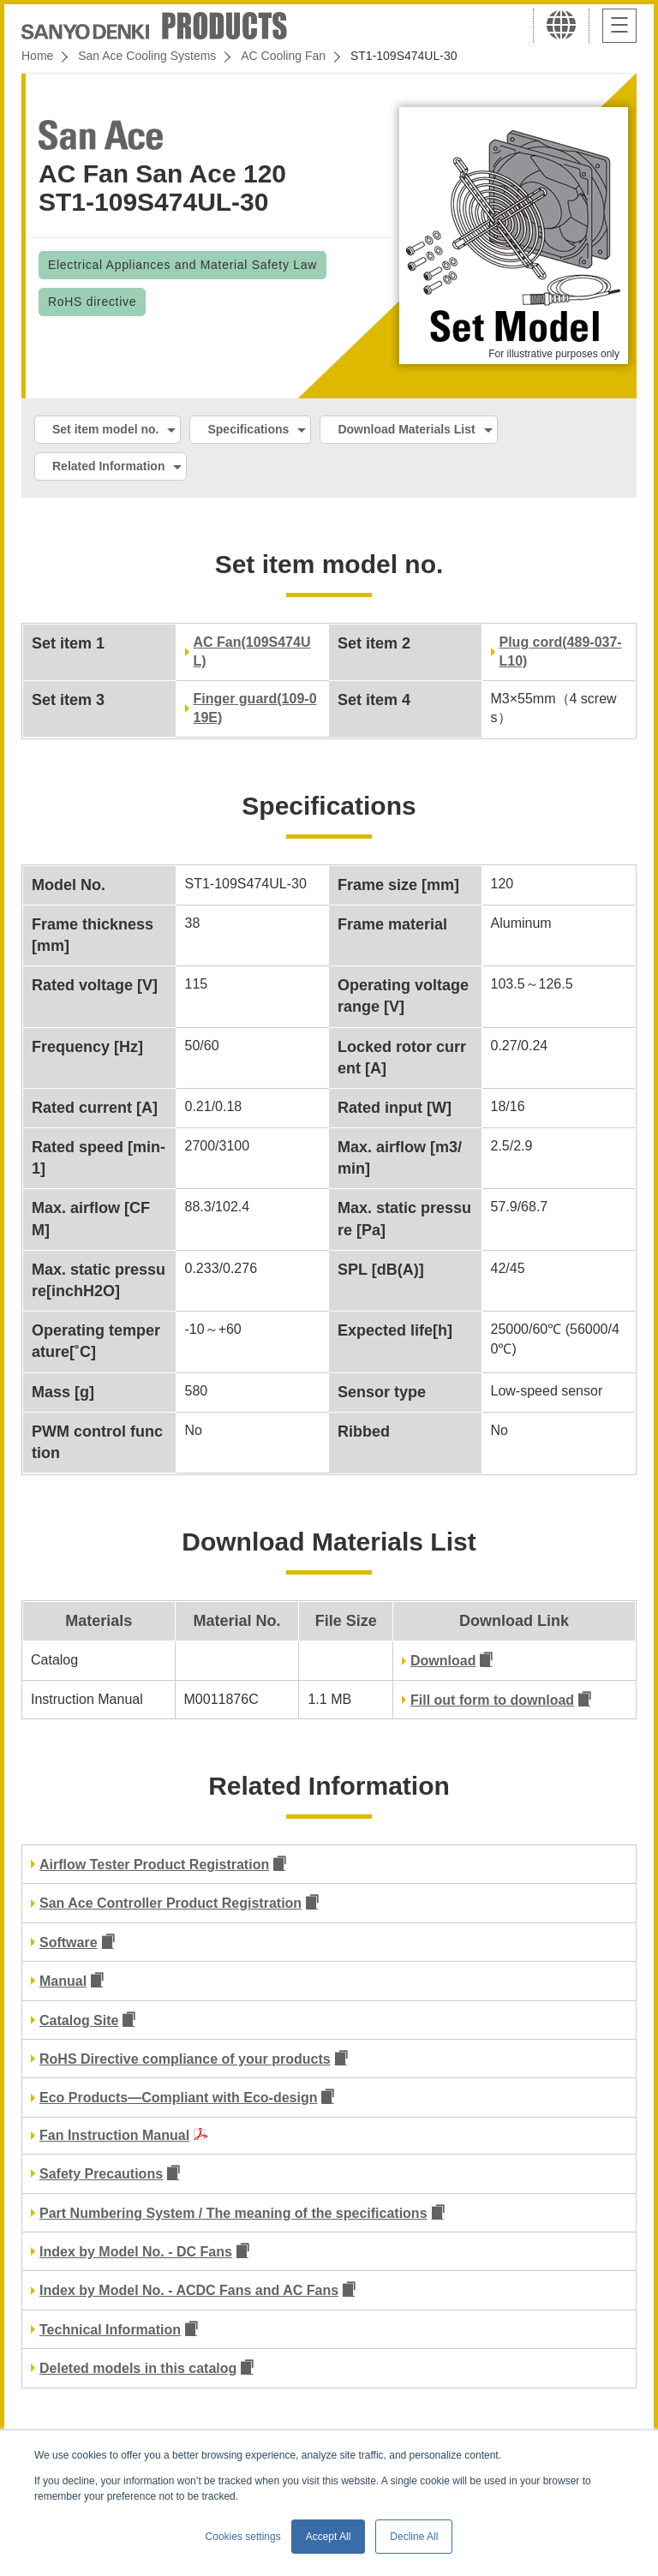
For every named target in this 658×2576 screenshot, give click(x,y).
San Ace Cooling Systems (147, 56)
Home (37, 56)
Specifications (248, 429)
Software (68, 1942)
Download (443, 1660)
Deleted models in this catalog (137, 2368)
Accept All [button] (328, 2537)
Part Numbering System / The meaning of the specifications (233, 2213)
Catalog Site (78, 2020)
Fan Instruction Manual (114, 2135)
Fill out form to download (492, 1700)
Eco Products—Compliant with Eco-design (178, 2097)
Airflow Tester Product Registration (154, 1864)
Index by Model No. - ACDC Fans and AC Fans (188, 2290)
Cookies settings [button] (243, 2537)
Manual (63, 1981)
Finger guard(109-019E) (255, 708)
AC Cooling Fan (283, 56)
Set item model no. (105, 429)
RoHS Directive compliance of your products (185, 2059)
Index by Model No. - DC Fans (135, 2251)
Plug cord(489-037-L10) (560, 651)
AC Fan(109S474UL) (252, 651)
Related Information (108, 466)
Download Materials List (406, 429)
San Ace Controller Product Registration (170, 1903)
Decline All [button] (414, 2537)
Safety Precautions (101, 2174)
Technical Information (110, 2329)
